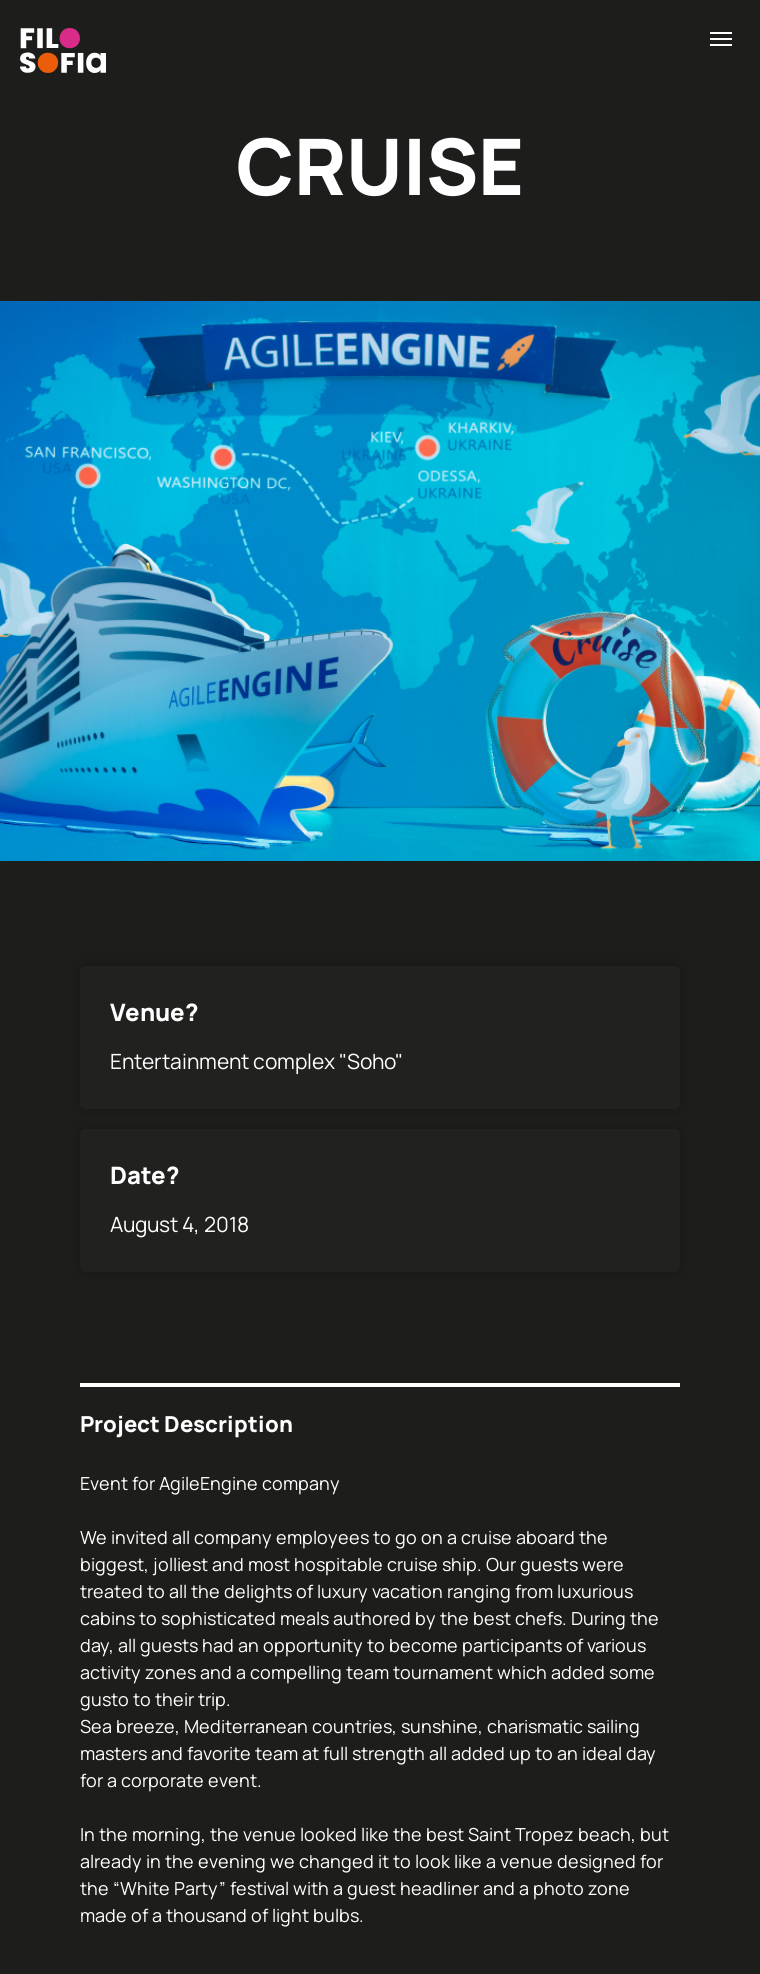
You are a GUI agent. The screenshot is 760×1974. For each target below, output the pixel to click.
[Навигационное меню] (721, 39)
